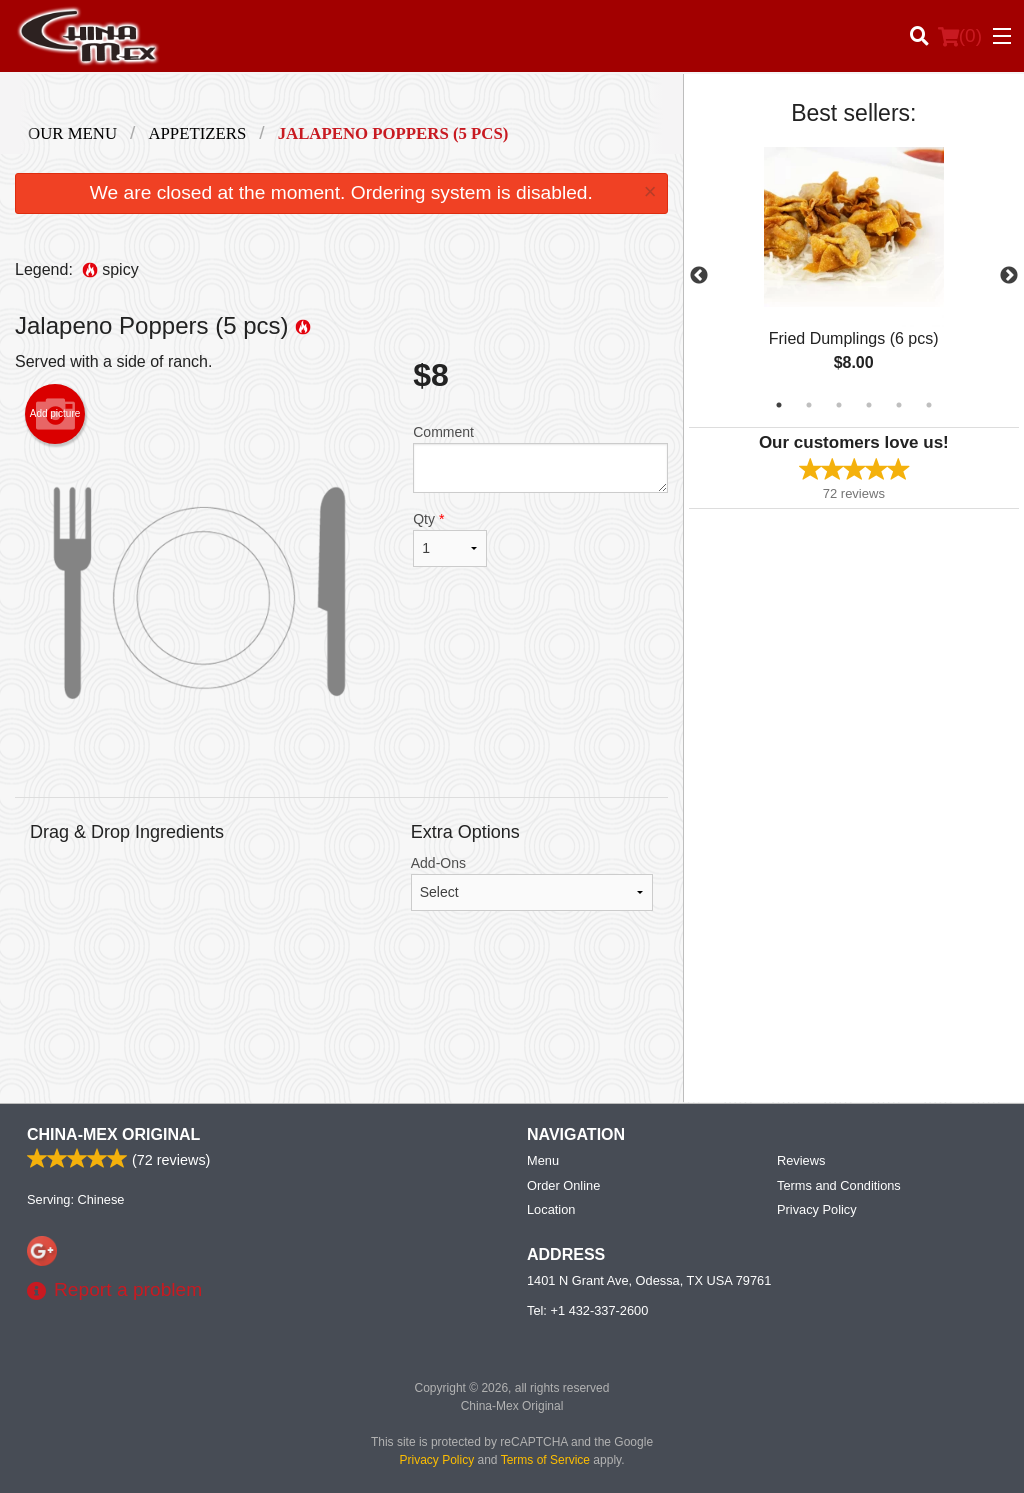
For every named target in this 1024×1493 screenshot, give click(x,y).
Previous (699, 276)
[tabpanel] (854, 276)
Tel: (587, 1310)
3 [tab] (839, 405)
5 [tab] (899, 405)
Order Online (563, 1185)
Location (551, 1209)
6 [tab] (929, 405)
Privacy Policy (817, 1209)
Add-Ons (532, 883)
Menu (543, 1160)
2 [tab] (809, 405)
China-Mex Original (113, 1134)
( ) (960, 36)
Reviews (801, 1160)
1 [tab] (779, 405)
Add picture (55, 414)
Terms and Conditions (839, 1185)
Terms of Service (545, 1460)
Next (1009, 276)
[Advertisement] (341, 1022)
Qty (450, 539)
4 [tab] (869, 405)
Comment (540, 458)
